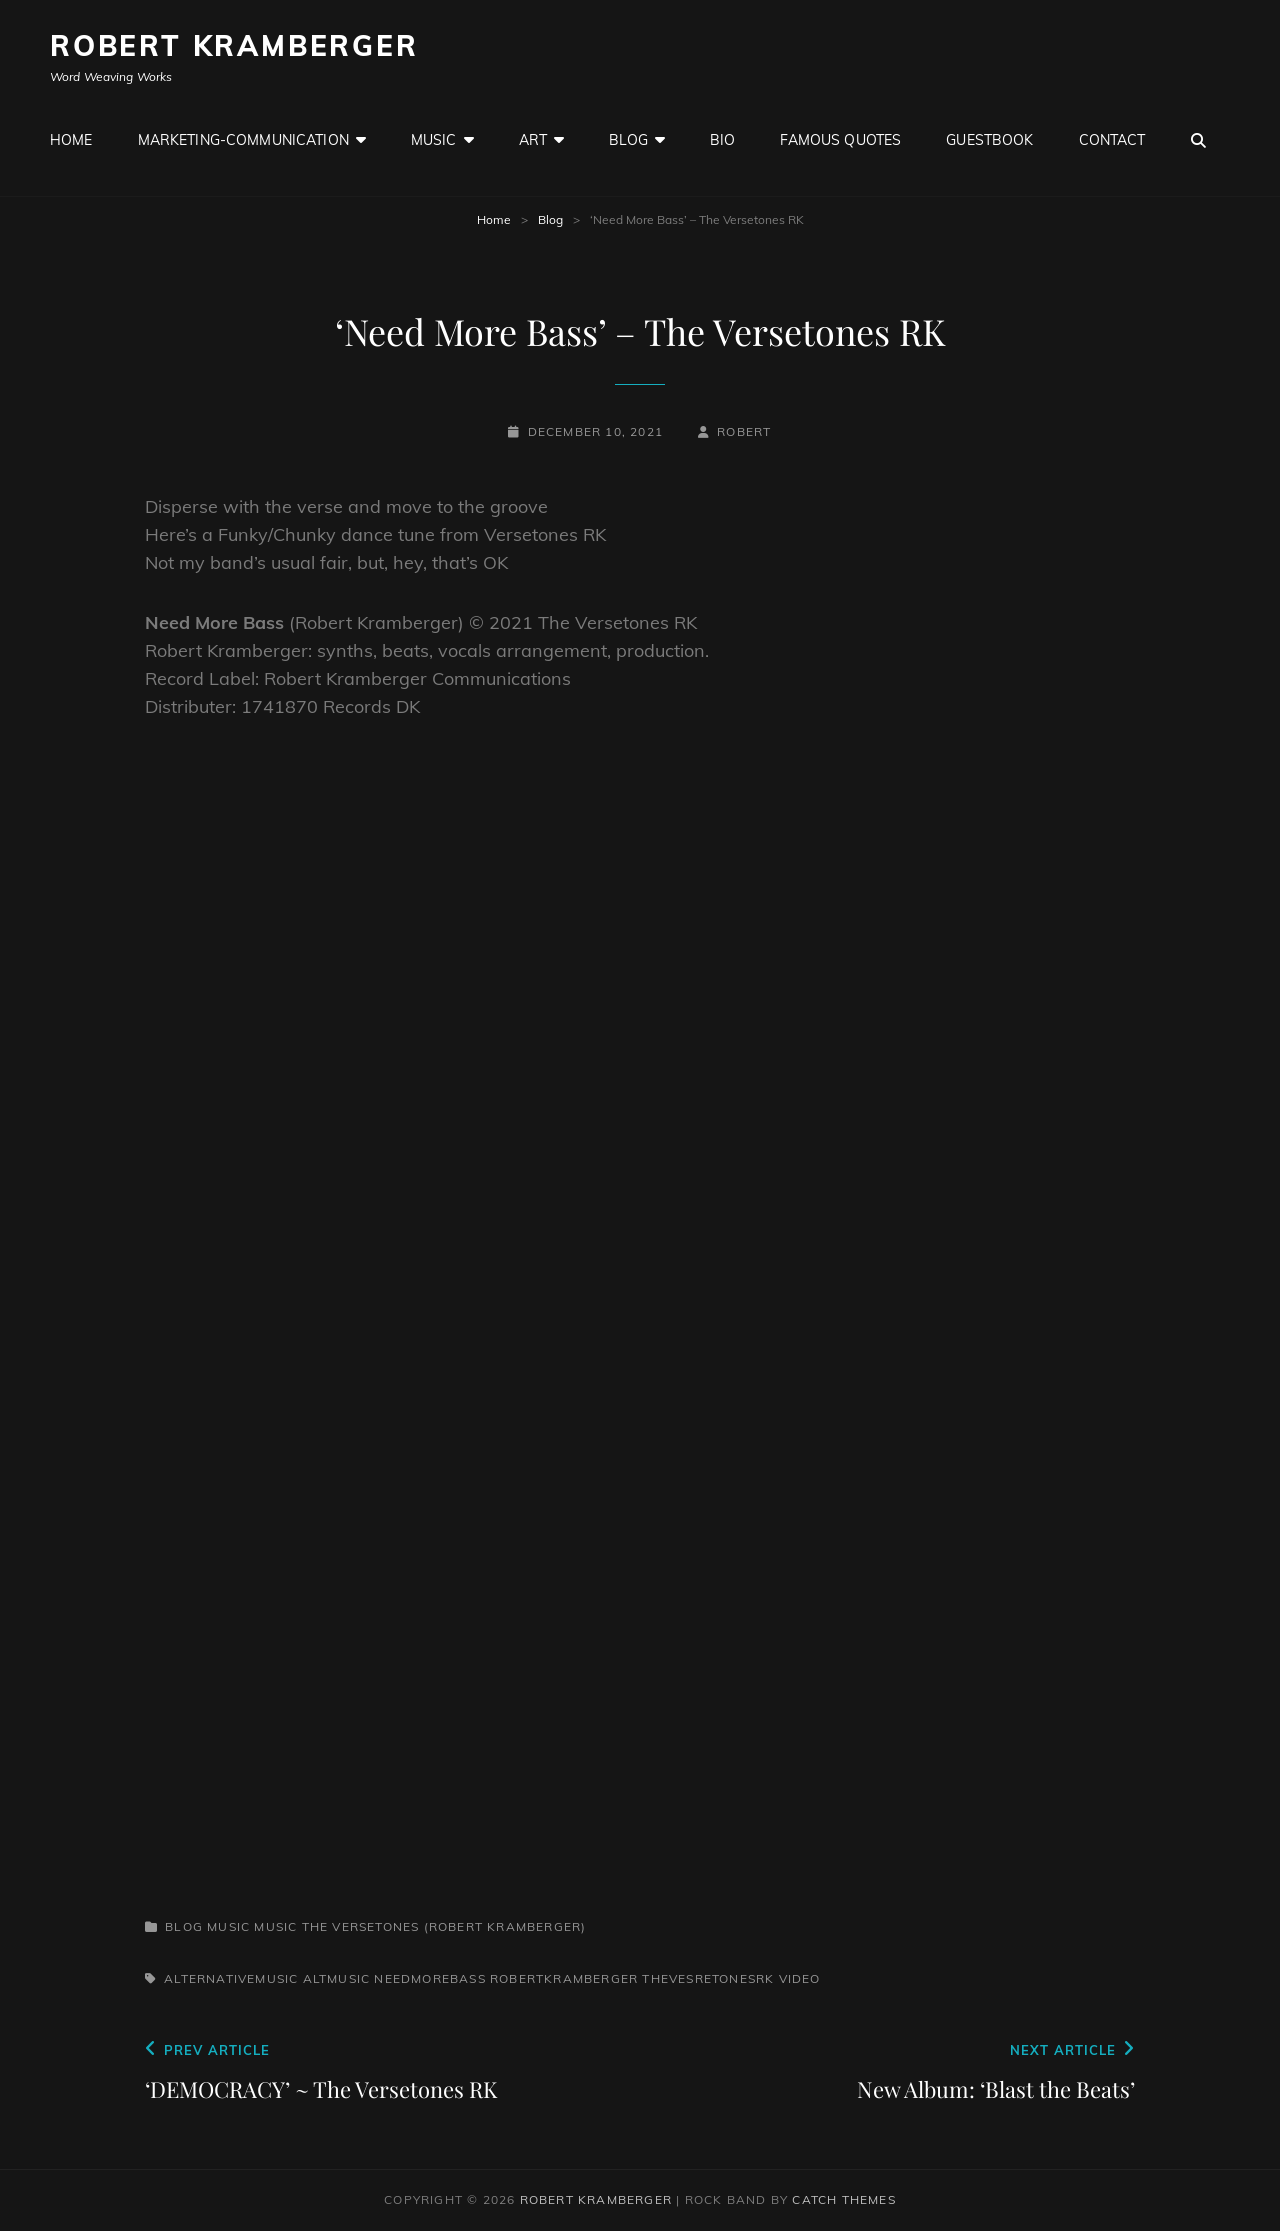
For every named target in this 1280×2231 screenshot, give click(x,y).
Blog (628, 140)
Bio (722, 140)
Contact (1112, 140)
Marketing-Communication (243, 140)
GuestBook (989, 140)
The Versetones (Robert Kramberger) (444, 1926)
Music (434, 140)
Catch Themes (843, 2199)
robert (744, 431)
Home (71, 140)
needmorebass (429, 1978)
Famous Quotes (840, 140)
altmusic (337, 1978)
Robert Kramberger (234, 45)
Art (533, 140)
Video (800, 1978)
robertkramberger (564, 1978)
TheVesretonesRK (708, 1978)
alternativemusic (231, 1978)
